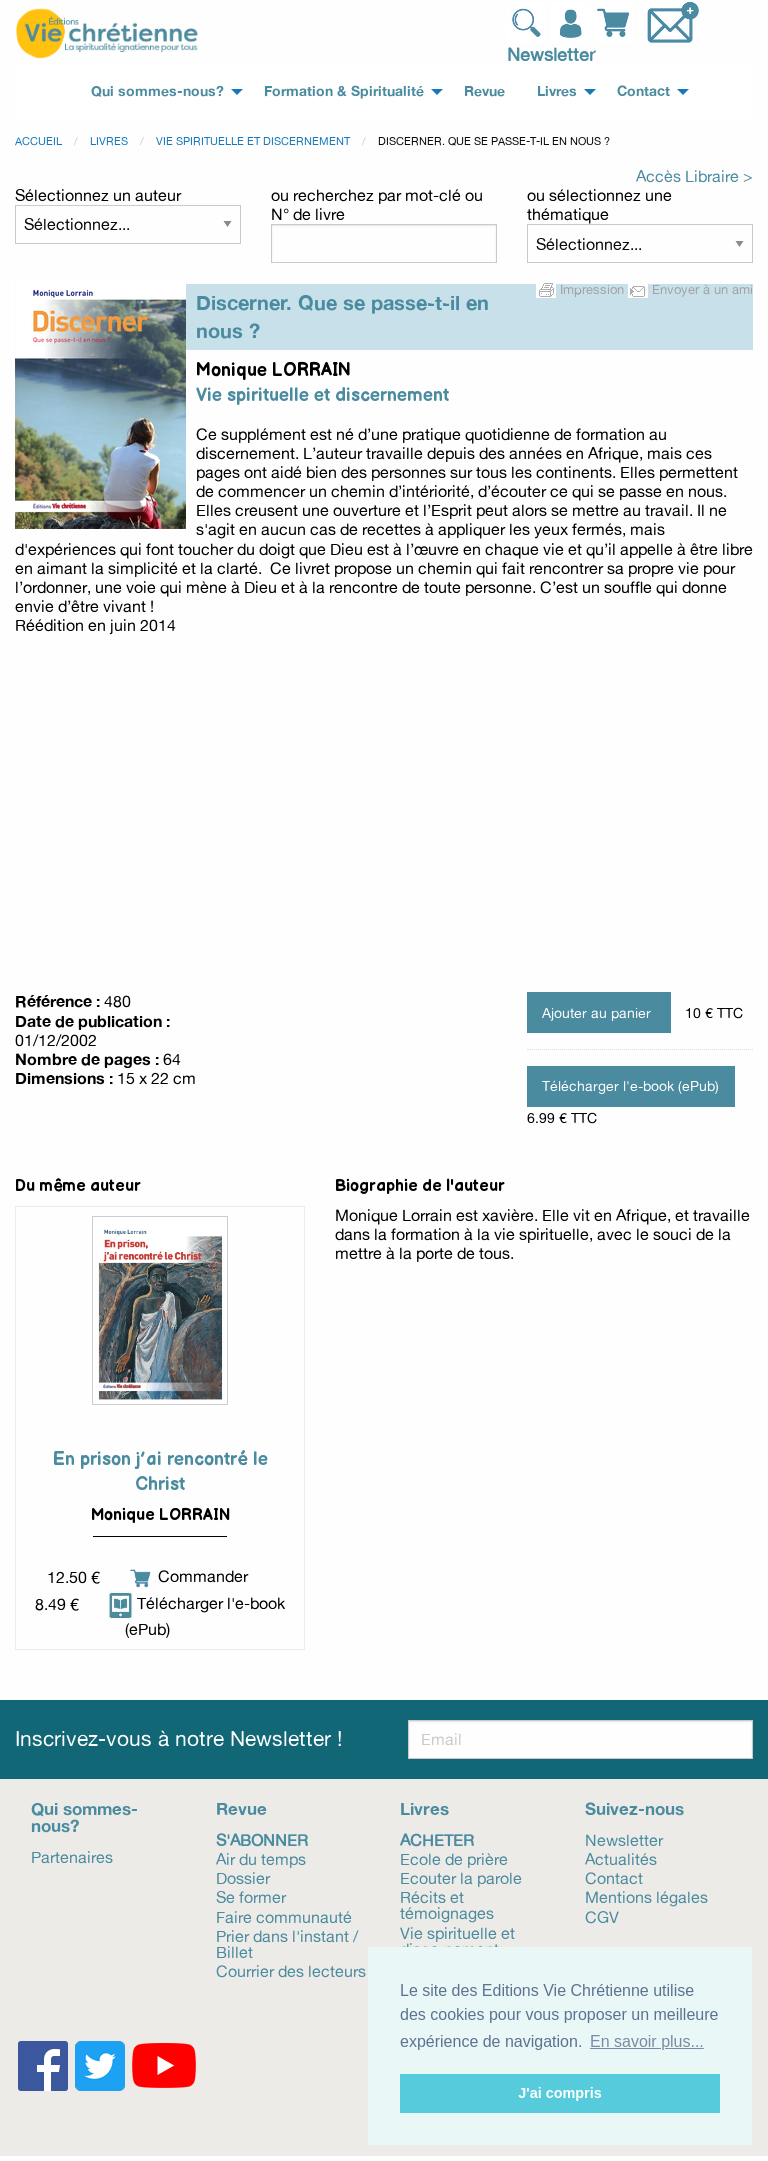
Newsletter (551, 54)
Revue (241, 1808)
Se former (251, 1896)
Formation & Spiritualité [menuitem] (344, 91)
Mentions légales (646, 1896)
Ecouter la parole (461, 1877)
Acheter (437, 1839)
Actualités (621, 1858)
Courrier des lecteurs (291, 1970)
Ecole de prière (454, 1858)
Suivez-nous (634, 1808)
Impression (582, 289)
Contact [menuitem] (643, 91)
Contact (614, 1877)
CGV (602, 1916)
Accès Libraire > (694, 176)
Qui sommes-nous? (84, 1817)
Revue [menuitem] (484, 91)
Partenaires (72, 1856)
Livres (109, 141)
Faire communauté (284, 1916)
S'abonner (262, 1839)
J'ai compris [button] (559, 2093)
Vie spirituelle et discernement (253, 141)
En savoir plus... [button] (647, 2041)
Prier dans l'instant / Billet (287, 1943)
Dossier (243, 1877)
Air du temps (261, 1858)
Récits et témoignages (447, 1904)
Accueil (38, 141)
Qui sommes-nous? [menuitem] (157, 91)
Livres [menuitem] (557, 91)
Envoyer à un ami (690, 289)
